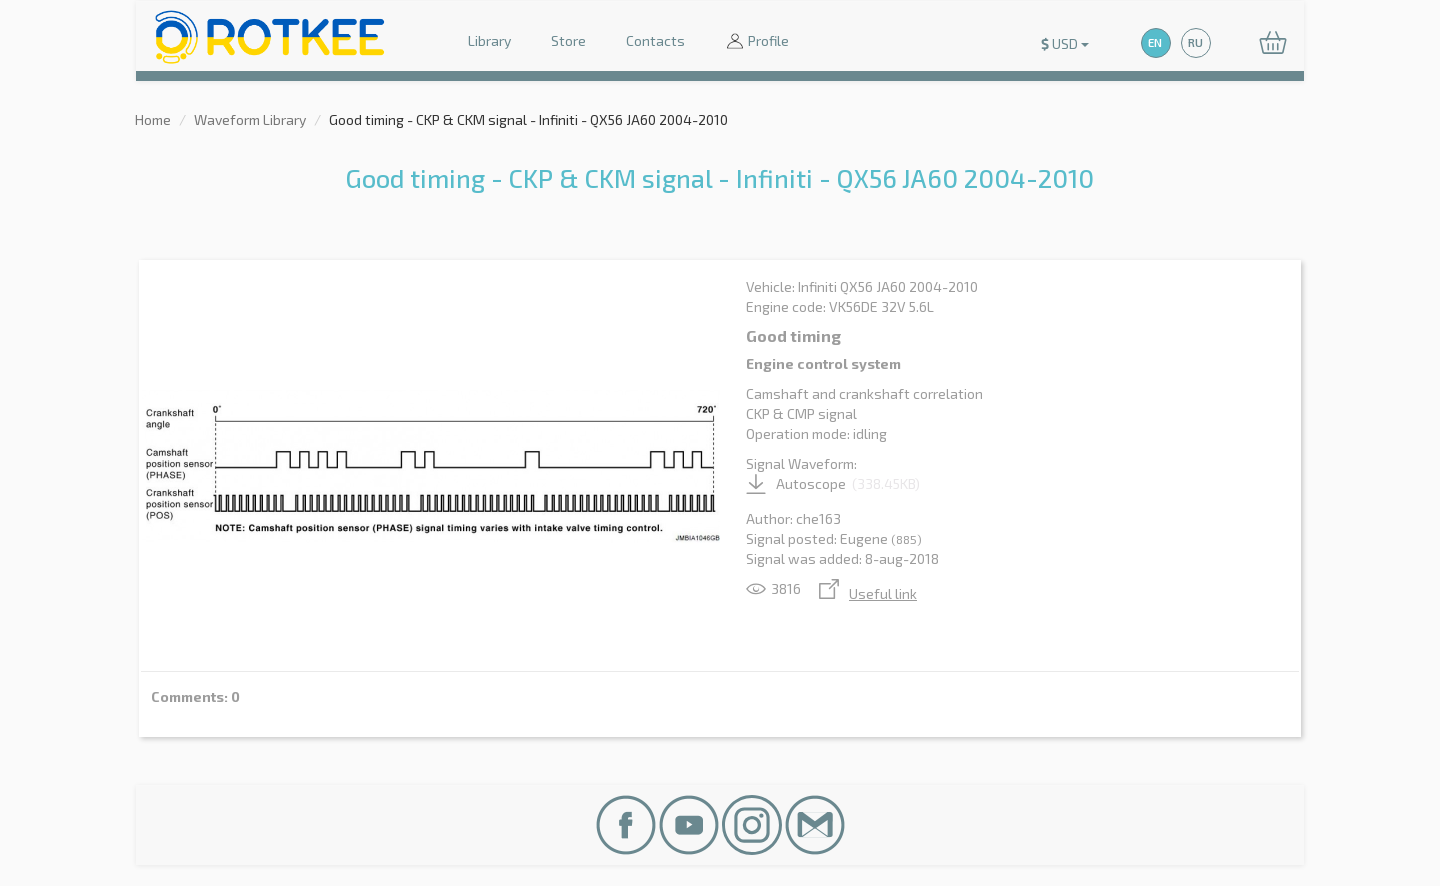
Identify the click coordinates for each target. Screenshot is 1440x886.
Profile (757, 42)
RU (1195, 42)
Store (568, 40)
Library (489, 40)
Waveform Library (250, 119)
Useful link (868, 593)
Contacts (655, 40)
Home (153, 119)
